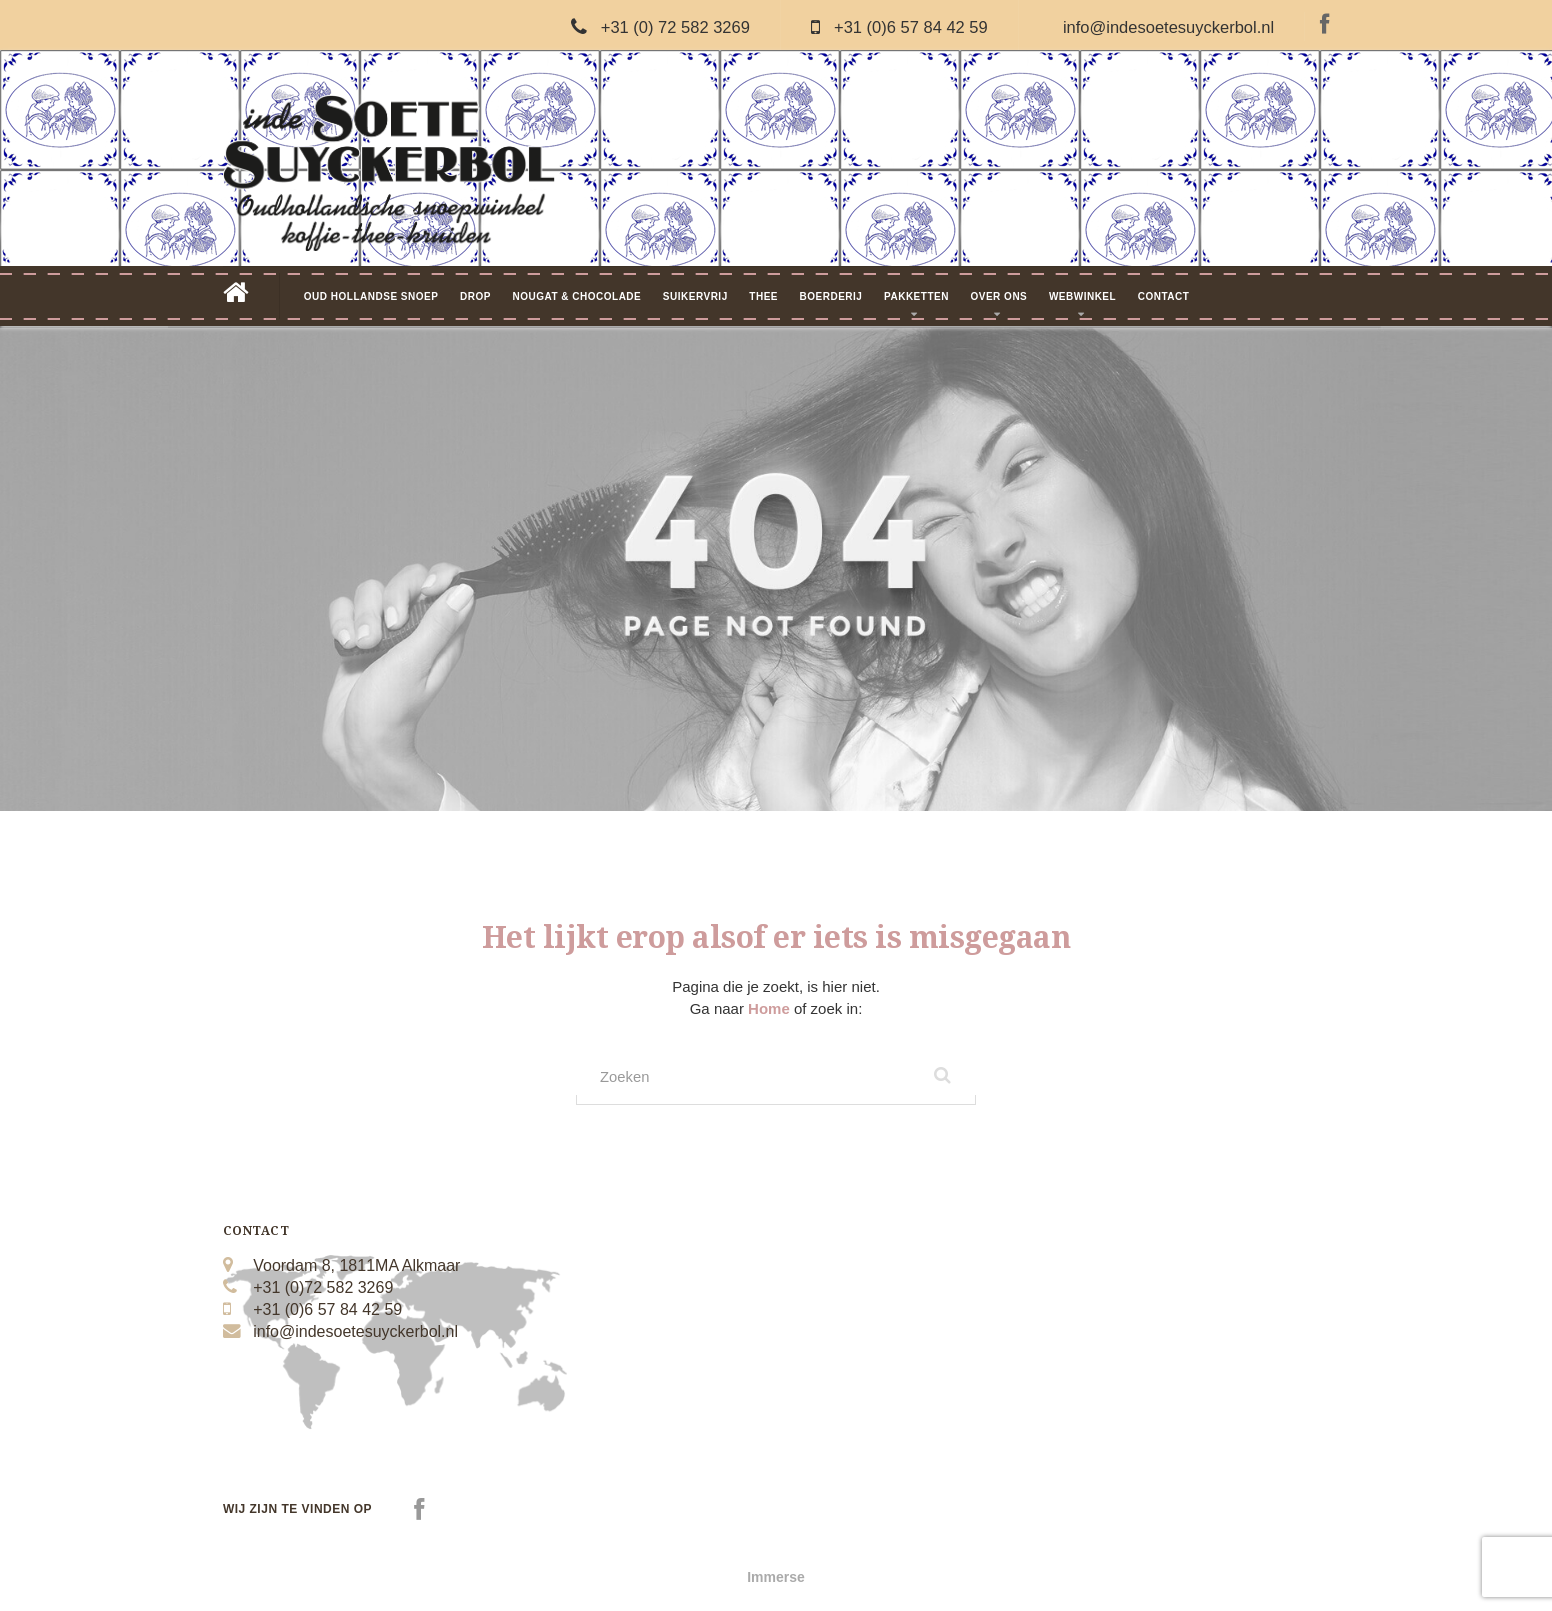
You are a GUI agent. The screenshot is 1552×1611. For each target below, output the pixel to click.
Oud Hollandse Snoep (371, 296)
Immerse (776, 1581)
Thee (763, 296)
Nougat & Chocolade (576, 296)
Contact (1164, 296)
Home (771, 1008)
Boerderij (831, 296)
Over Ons (998, 296)
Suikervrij (695, 296)
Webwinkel (1082, 296)
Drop (475, 296)
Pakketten (916, 296)
